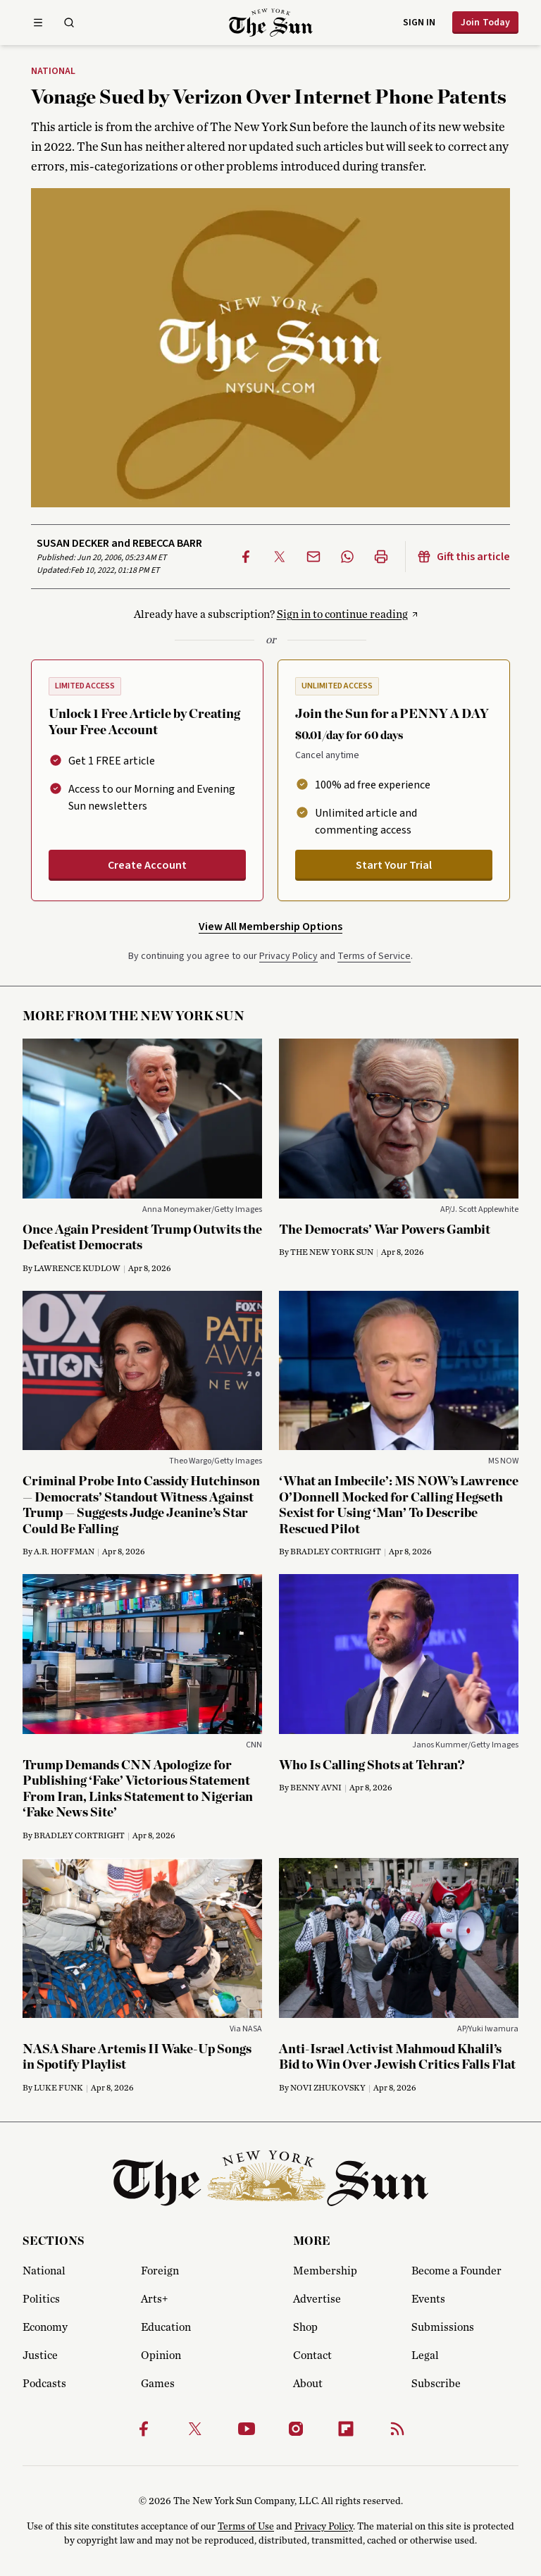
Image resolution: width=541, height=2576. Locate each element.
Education (166, 2327)
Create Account (147, 865)
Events (428, 2299)
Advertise (317, 2299)
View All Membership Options (270, 926)
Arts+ (154, 2299)
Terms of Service (374, 956)
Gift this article (463, 556)
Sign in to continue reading (342, 614)
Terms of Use (246, 2527)
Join (485, 23)
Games (158, 2383)
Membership (325, 2271)
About (308, 2383)
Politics (41, 2299)
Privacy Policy (288, 956)
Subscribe (436, 2383)
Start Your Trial (394, 865)
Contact (312, 2355)
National (53, 72)
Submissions (442, 2327)
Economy (45, 2327)
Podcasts (44, 2383)
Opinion (161, 2355)
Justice (40, 2355)
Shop (305, 2327)
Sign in (419, 23)
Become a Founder (456, 2271)
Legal (425, 2355)
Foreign (160, 2271)
